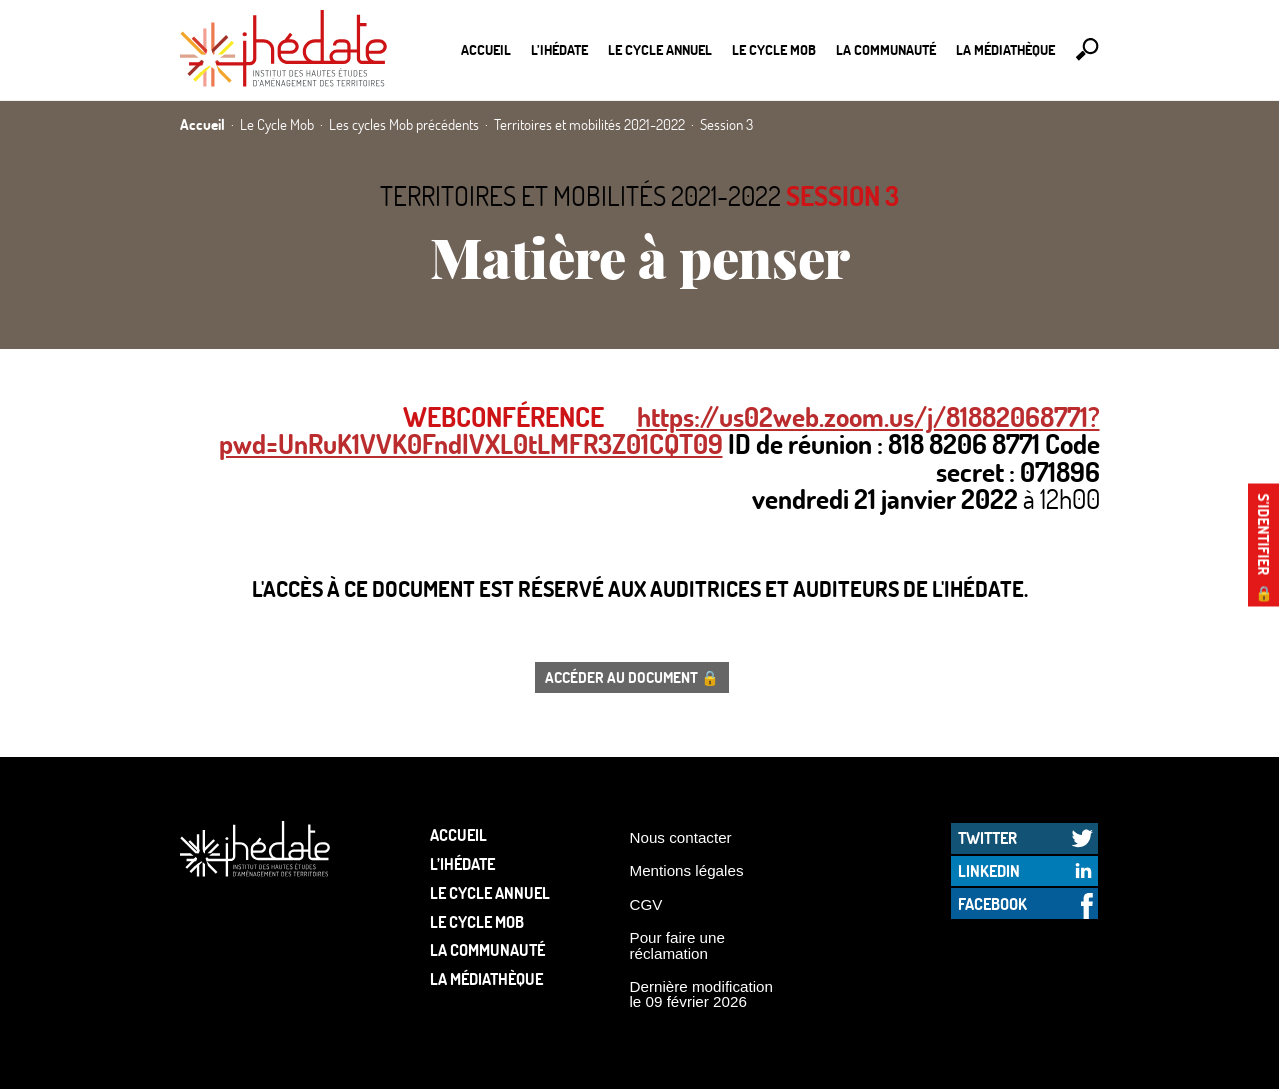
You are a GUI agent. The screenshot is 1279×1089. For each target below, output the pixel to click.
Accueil (486, 49)
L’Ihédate (559, 49)
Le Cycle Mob (774, 49)
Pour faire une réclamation (677, 945)
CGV (646, 904)
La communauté (886, 49)
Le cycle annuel (660, 49)
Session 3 (842, 195)
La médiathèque (1005, 49)
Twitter (987, 837)
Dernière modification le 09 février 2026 (702, 994)
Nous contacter (681, 837)
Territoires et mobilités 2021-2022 (580, 195)
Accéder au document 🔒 (632, 677)
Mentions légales (687, 870)
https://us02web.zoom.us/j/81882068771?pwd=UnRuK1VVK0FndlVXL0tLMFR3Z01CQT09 (659, 430)
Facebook (992, 903)
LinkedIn (989, 870)
